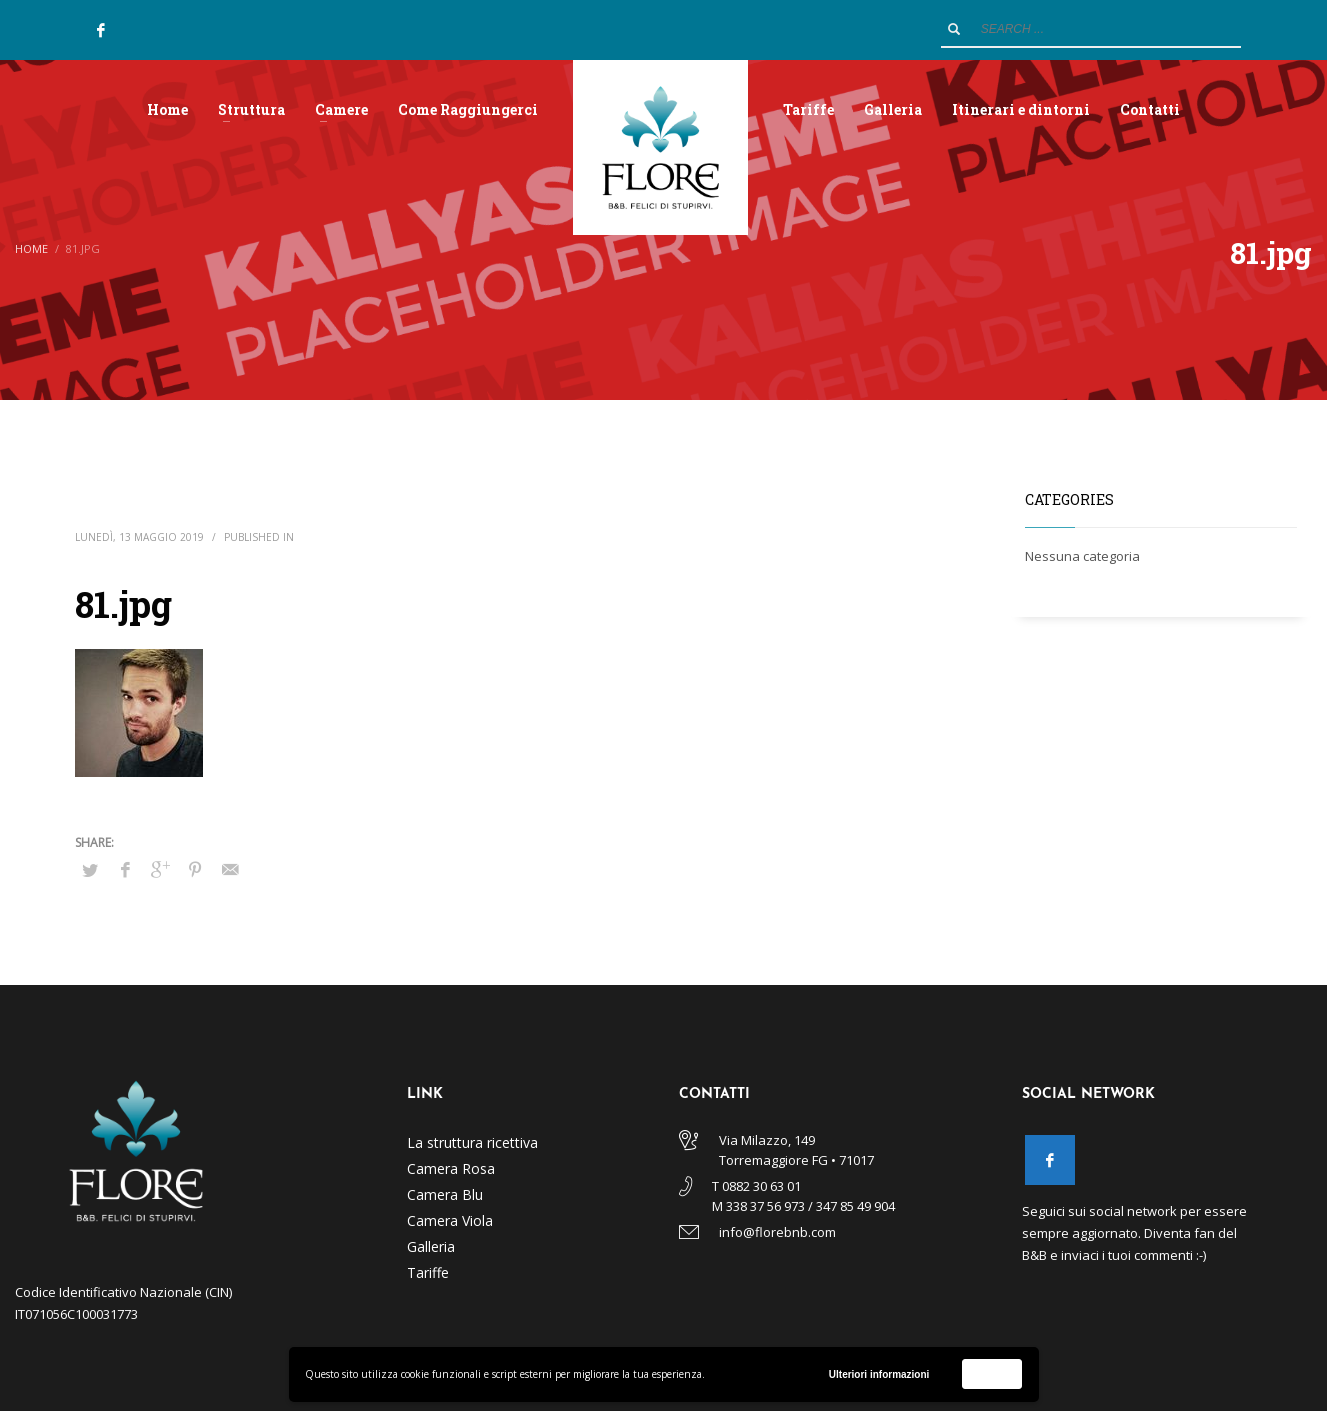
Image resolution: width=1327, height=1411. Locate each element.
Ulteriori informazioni (879, 1374)
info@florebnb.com (777, 1232)
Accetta (992, 1373)
